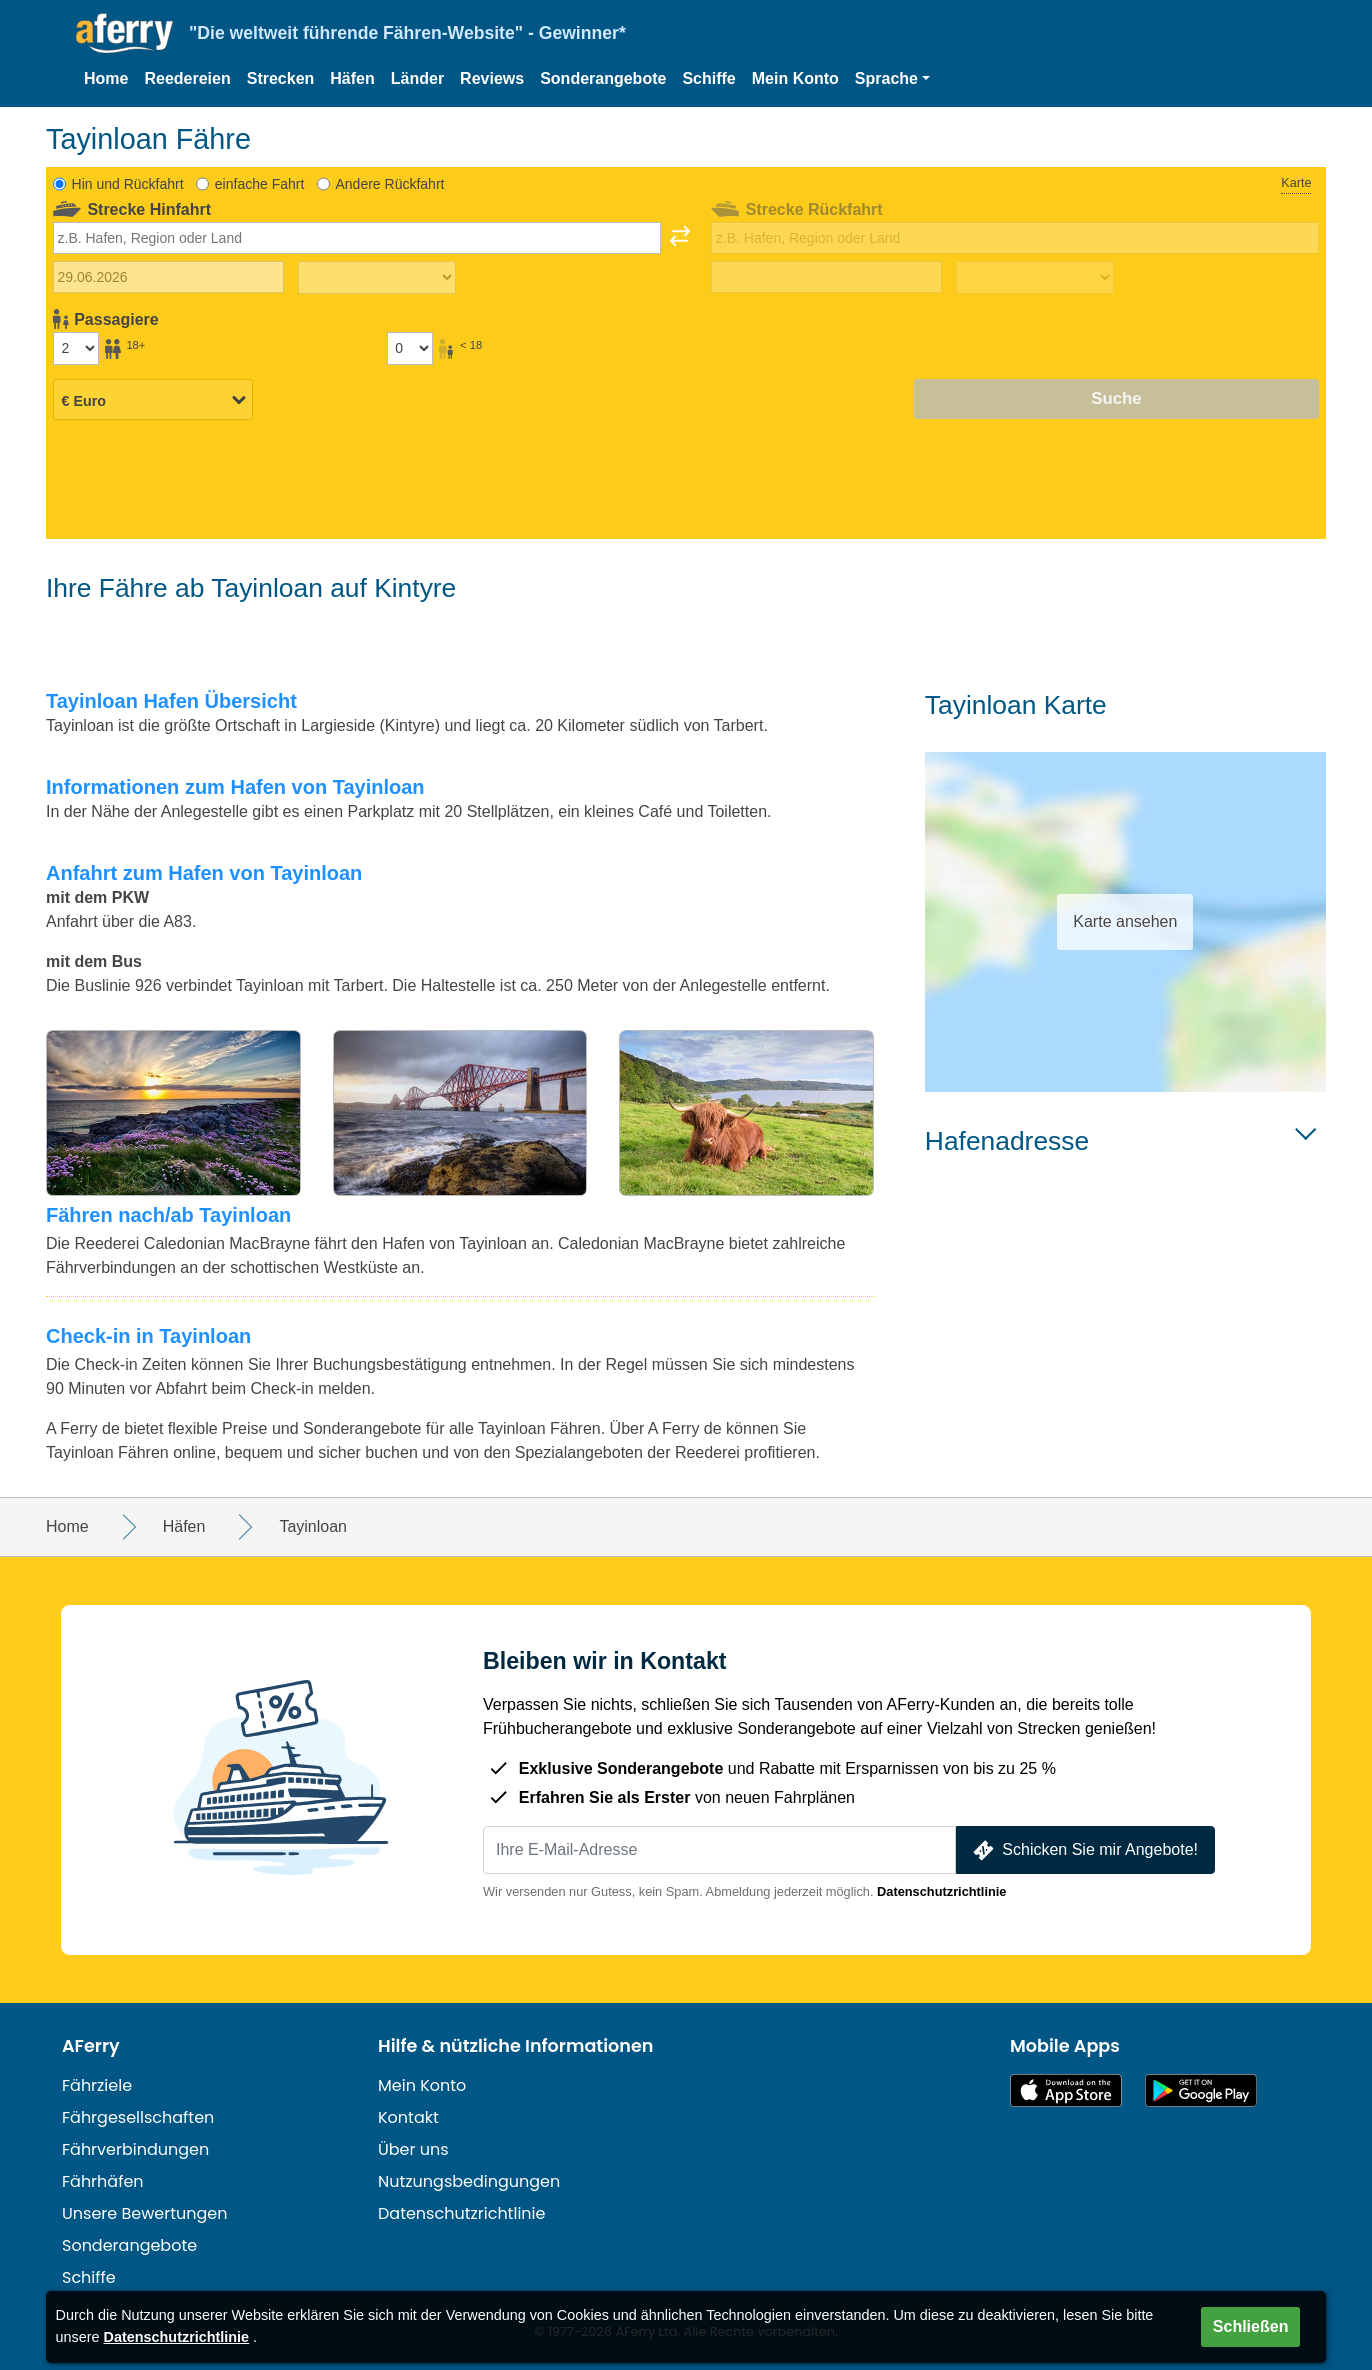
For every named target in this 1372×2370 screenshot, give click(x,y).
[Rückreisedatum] (826, 277)
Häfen (352, 78)
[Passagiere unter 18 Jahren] (410, 348)
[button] (892, 79)
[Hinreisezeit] (377, 278)
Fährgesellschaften (138, 2117)
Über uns (413, 2149)
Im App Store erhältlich (1066, 2090)
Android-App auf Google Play (1201, 2090)
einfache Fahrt (260, 184)
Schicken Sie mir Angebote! (1083, 1850)
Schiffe (708, 78)
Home (106, 78)
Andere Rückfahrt (389, 184)
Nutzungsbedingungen (469, 2181)
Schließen (1251, 2326)
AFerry (91, 2046)
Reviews (492, 78)
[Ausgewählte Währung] (153, 400)
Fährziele (97, 2085)
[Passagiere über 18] (76, 348)
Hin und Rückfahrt (128, 184)
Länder (417, 78)
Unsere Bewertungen (145, 2213)
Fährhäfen (103, 2181)
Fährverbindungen (135, 2149)
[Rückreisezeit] (1035, 278)
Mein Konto (795, 78)
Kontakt (408, 2117)
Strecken (281, 78)
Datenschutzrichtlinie (941, 1891)
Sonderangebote (603, 78)
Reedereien (187, 78)
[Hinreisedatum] (168, 277)
